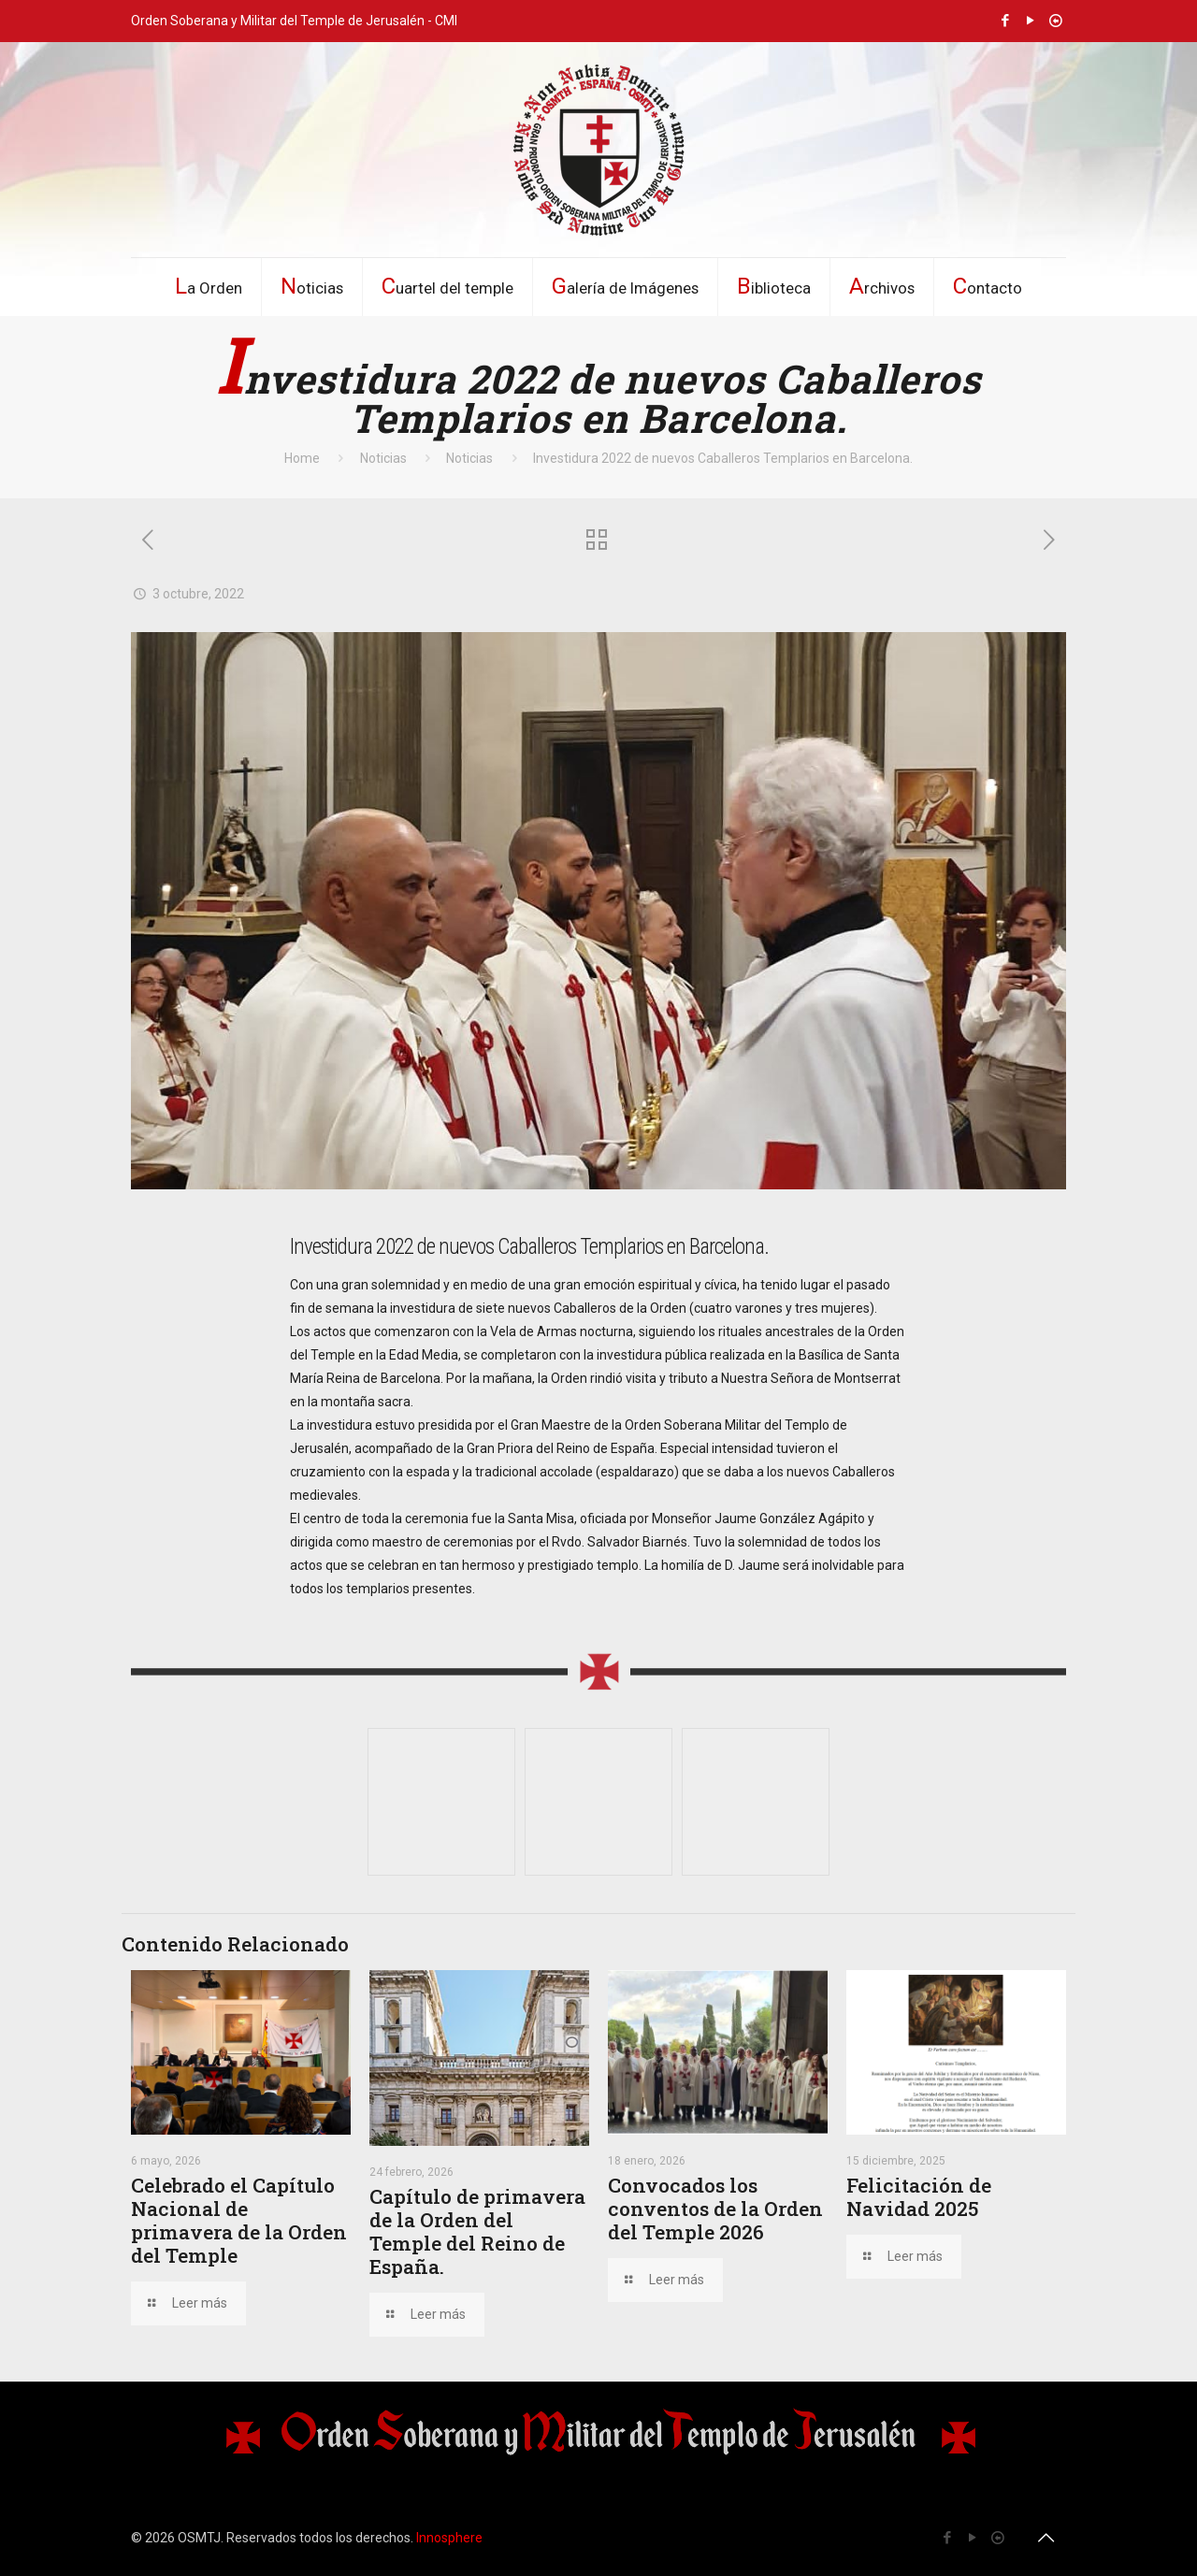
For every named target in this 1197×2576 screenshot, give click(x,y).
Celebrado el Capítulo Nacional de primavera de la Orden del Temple (239, 2220)
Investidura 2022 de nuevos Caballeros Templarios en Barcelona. (723, 458)
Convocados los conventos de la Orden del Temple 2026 (715, 2208)
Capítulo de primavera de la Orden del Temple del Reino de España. (477, 2231)
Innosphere (449, 2537)
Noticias (383, 458)
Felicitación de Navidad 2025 (918, 2197)
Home (302, 458)
